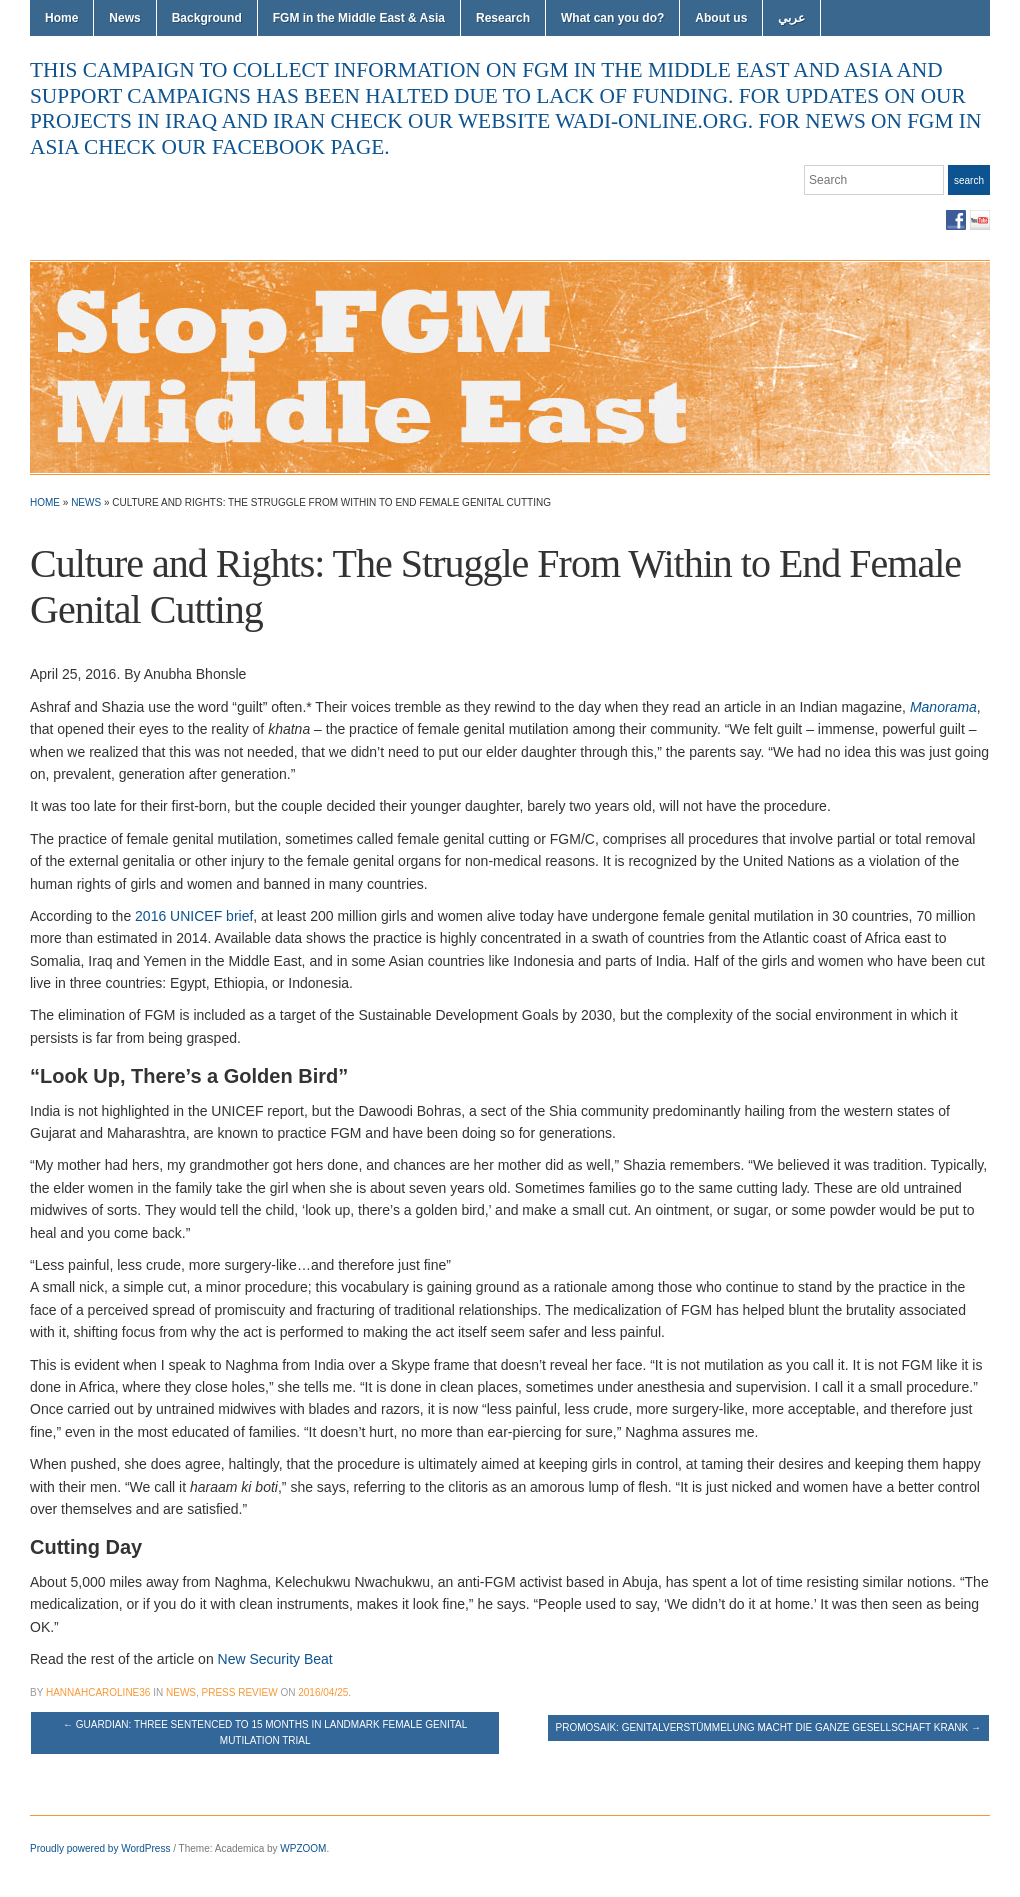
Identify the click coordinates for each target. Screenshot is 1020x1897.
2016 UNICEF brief (194, 916)
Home (61, 18)
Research (503, 18)
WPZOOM (303, 1848)
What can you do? (612, 18)
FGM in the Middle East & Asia (359, 18)
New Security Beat (275, 1659)
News (124, 18)
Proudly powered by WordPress (100, 1848)
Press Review (240, 1692)
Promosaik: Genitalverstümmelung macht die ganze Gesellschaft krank (768, 1727)
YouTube (980, 220)
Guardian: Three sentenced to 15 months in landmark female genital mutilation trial (265, 1732)
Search (969, 180)
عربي (791, 18)
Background (207, 18)
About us (721, 18)
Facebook (956, 220)
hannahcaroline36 (98, 1692)
